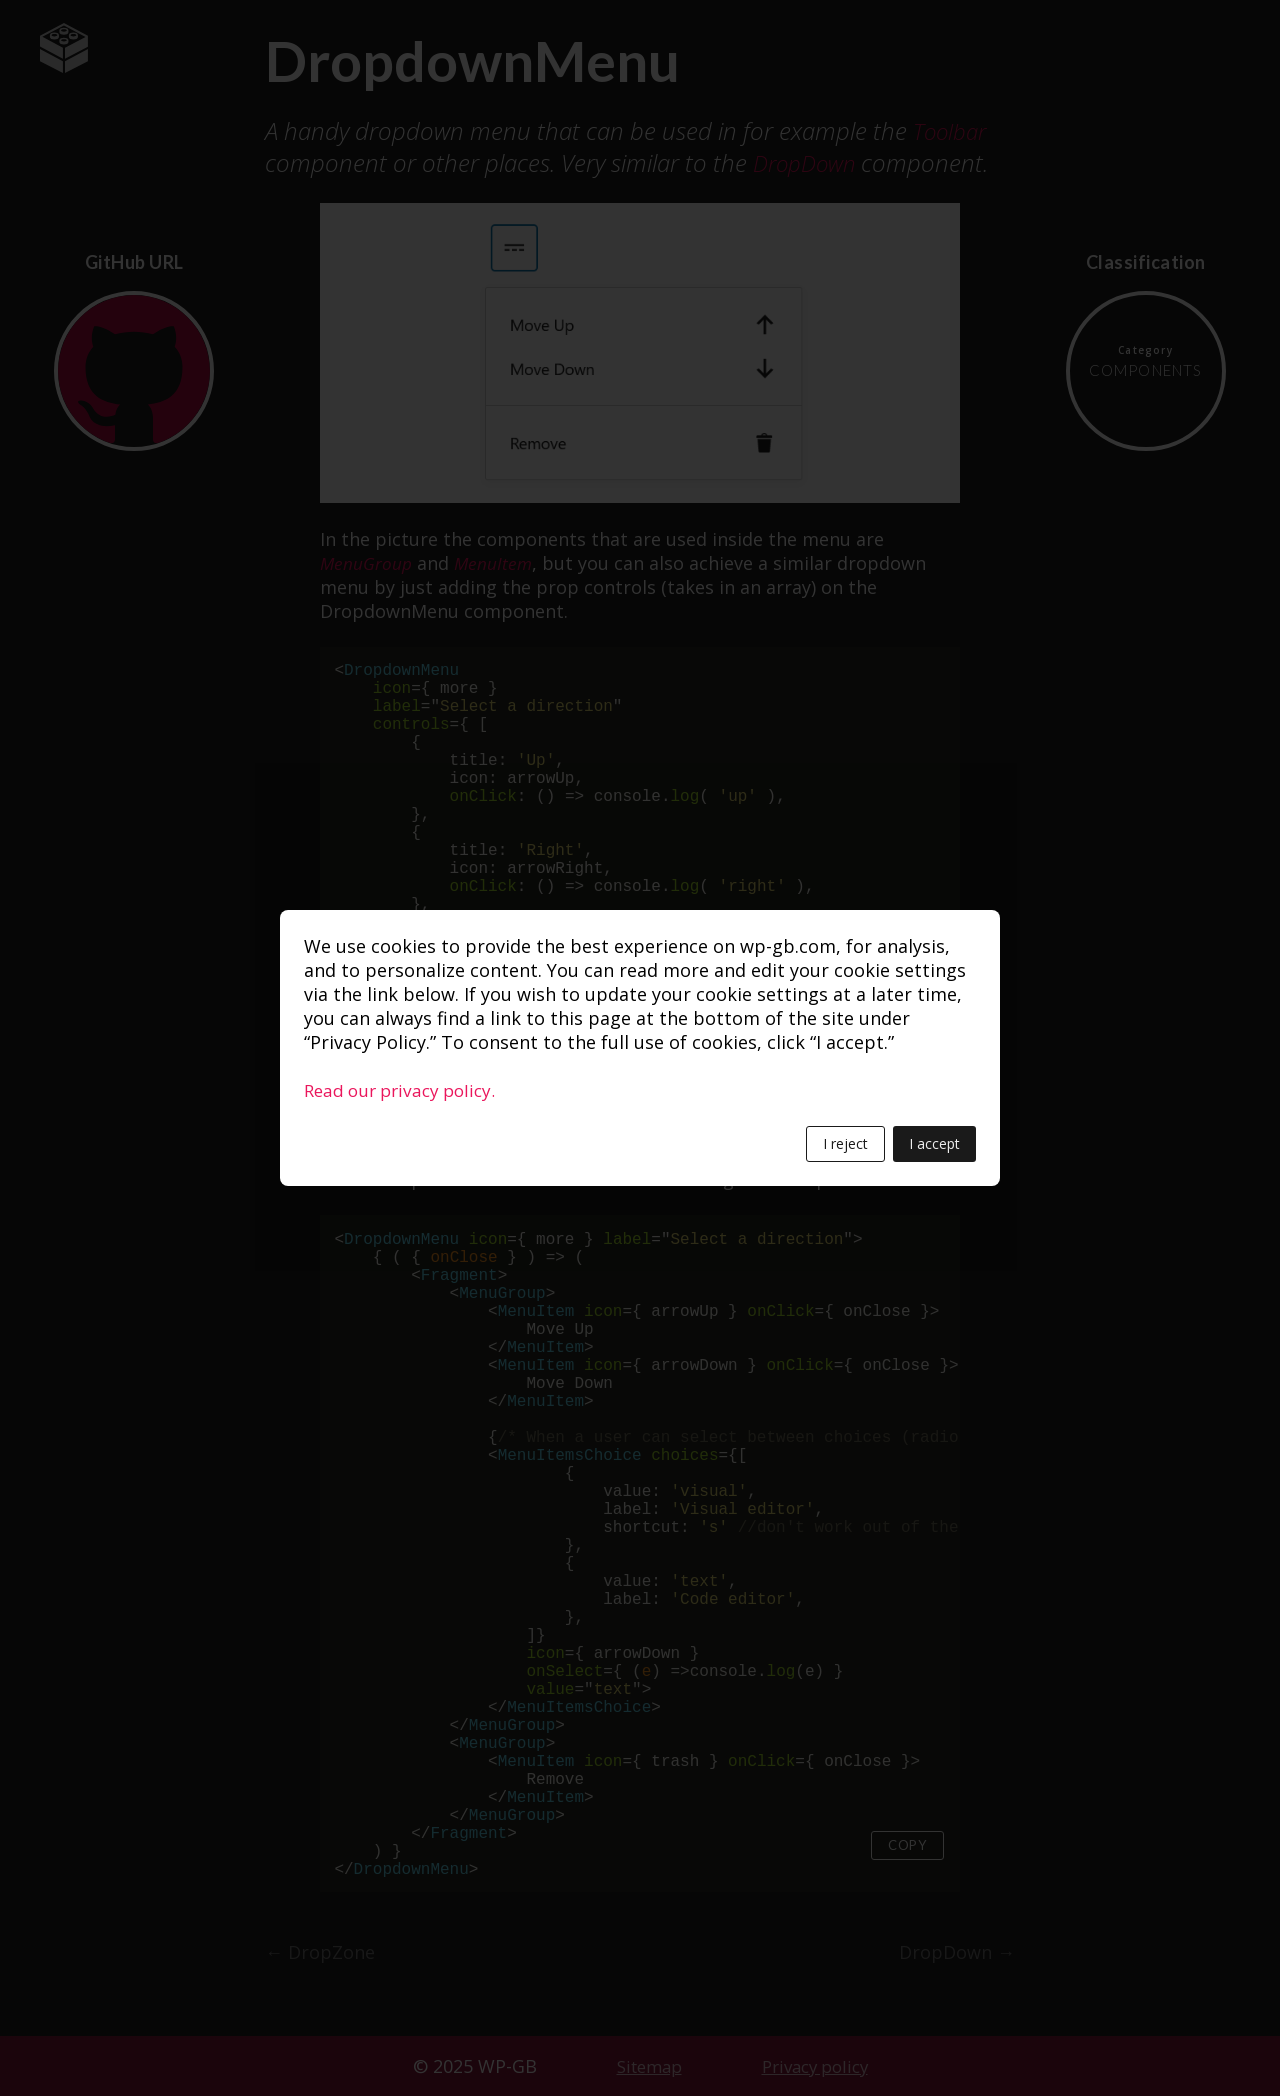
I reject (845, 1143)
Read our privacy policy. (406, 1090)
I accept (934, 1143)
